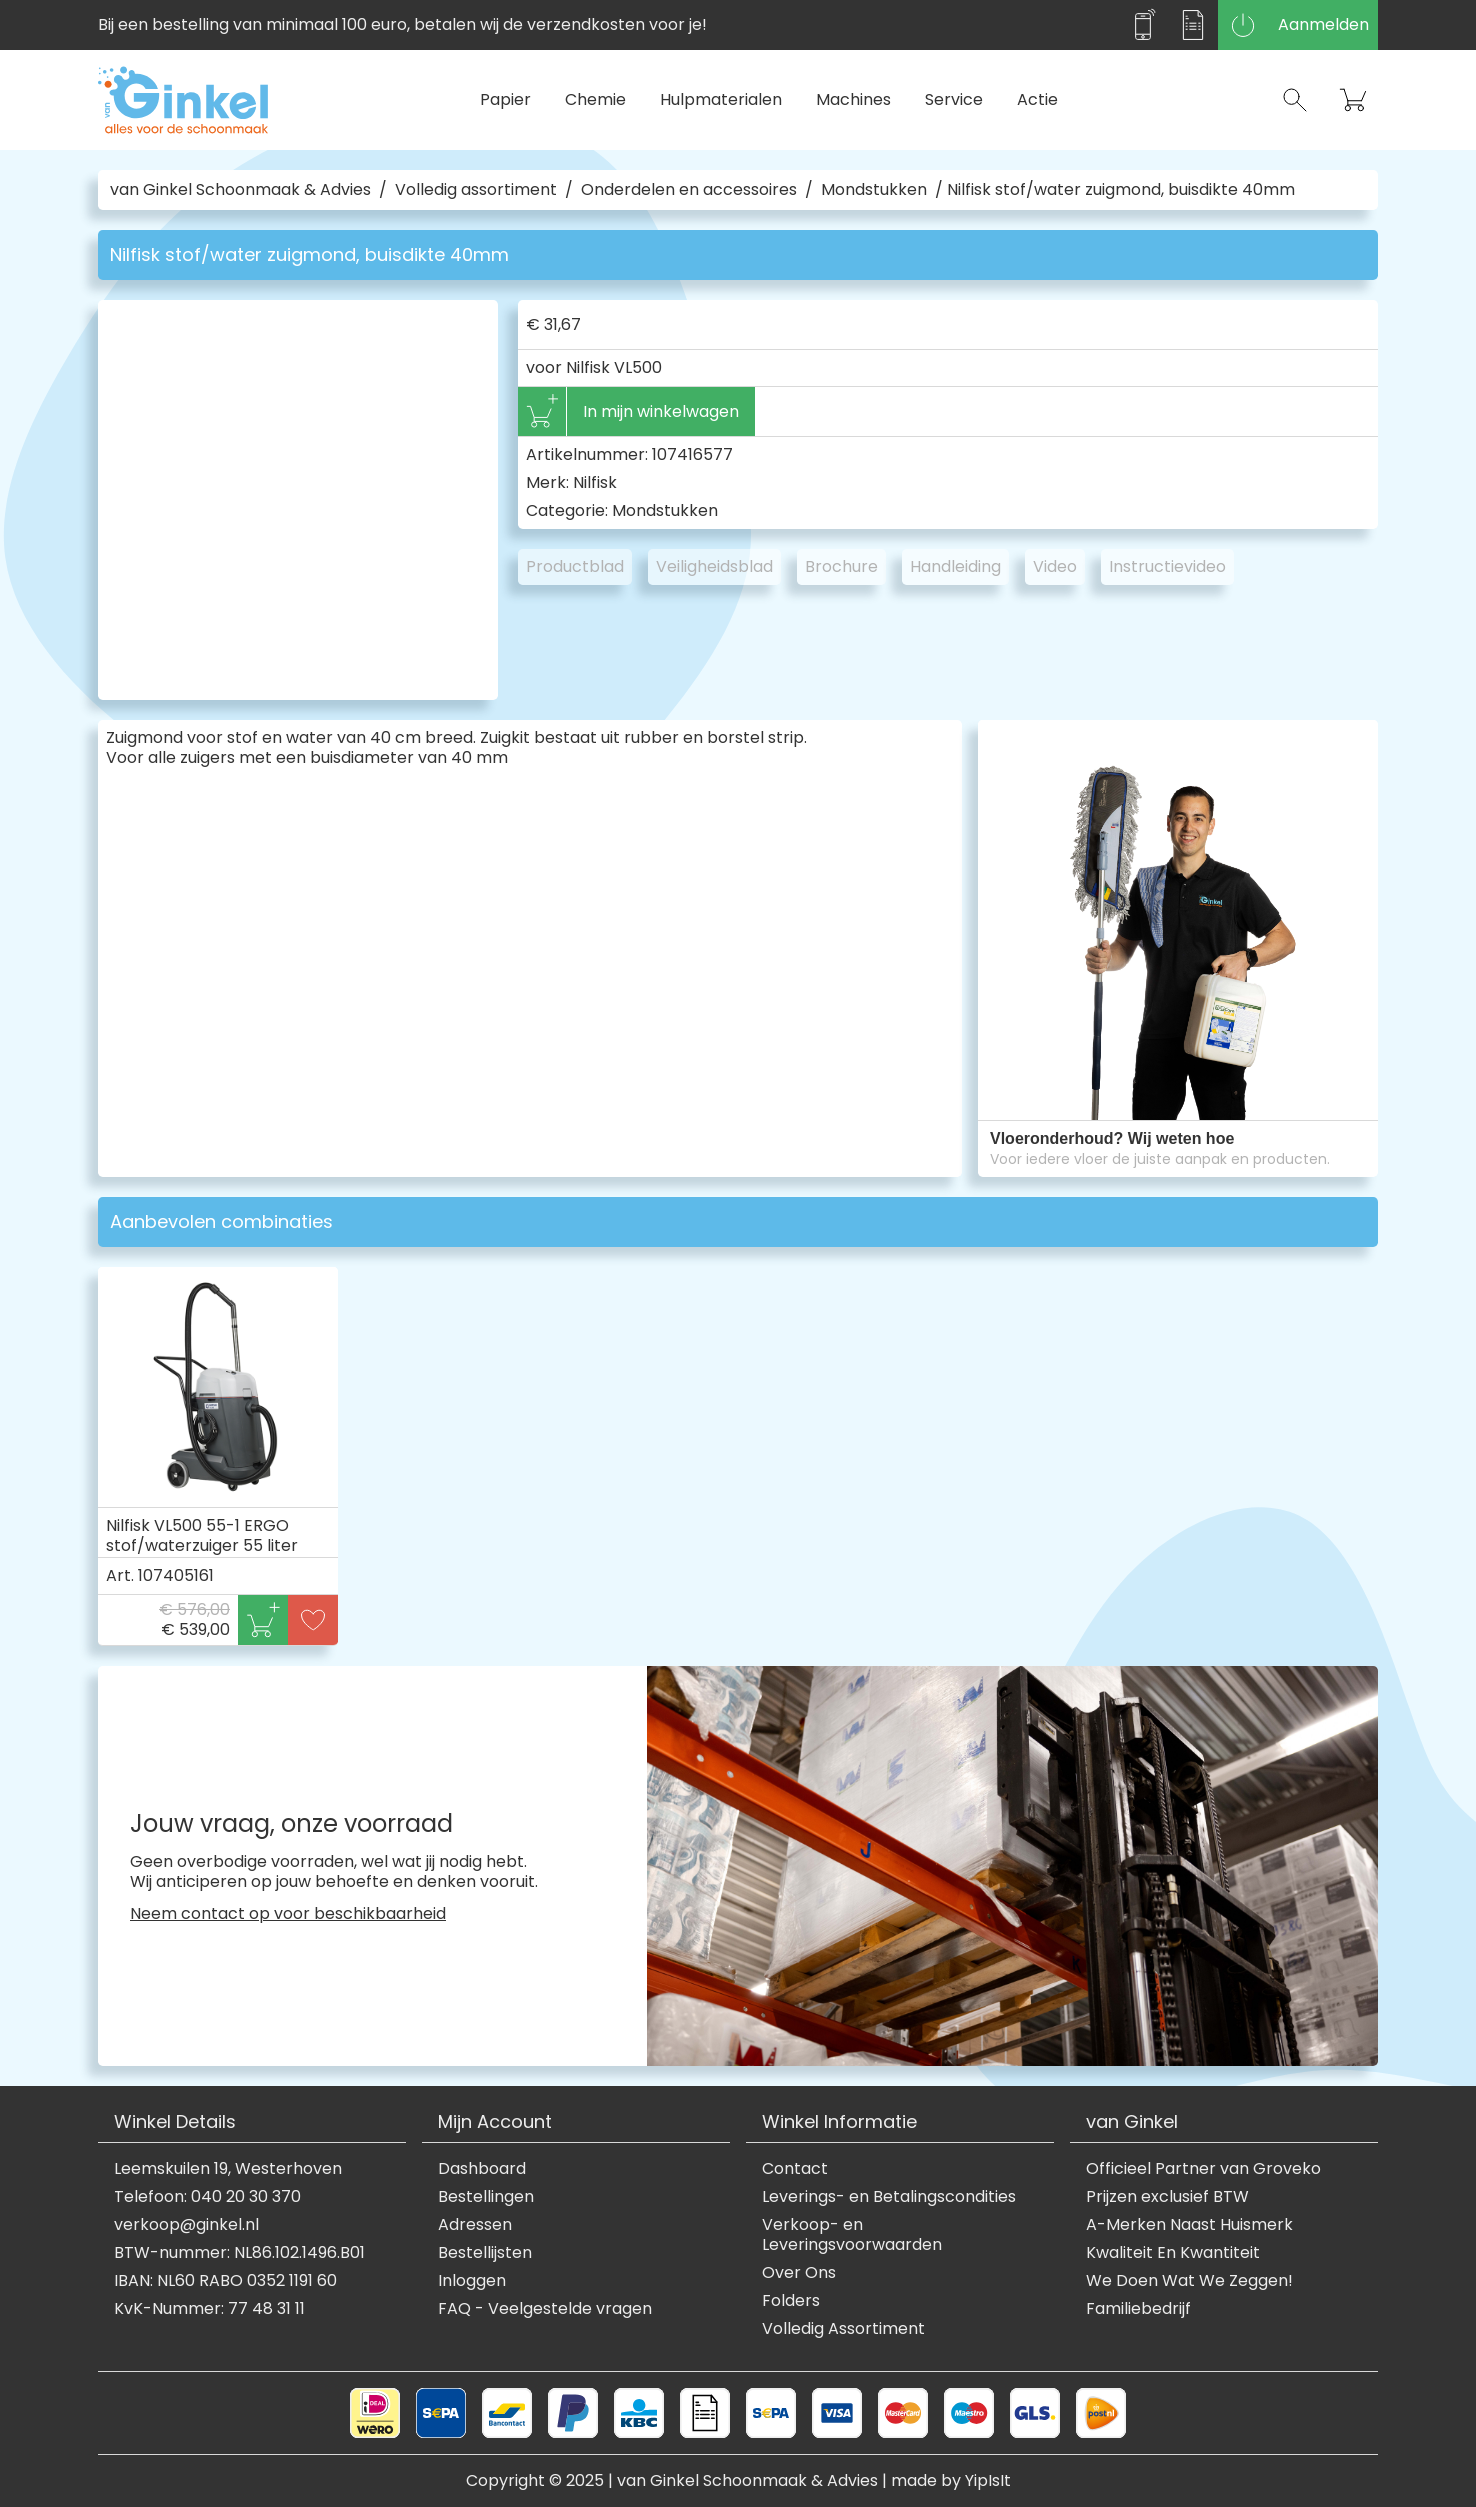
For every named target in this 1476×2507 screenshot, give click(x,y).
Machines (853, 99)
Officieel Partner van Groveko (1203, 2169)
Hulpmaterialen (721, 99)
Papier (505, 99)
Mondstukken (874, 190)
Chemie (595, 99)
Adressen (475, 2225)
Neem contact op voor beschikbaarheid (288, 1914)
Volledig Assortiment (843, 2329)
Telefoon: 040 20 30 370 (207, 2197)
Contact (795, 2169)
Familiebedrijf (1138, 2309)
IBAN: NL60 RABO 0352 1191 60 (225, 2281)
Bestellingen (486, 2197)
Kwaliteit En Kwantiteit (1173, 2253)
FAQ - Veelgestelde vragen (545, 2309)
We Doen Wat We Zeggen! (1189, 2281)
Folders (791, 2301)
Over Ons (799, 2273)
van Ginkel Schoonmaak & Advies (240, 190)
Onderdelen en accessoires (689, 190)
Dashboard (482, 2169)
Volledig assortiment (476, 190)
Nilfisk (595, 482)
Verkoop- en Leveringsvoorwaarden (852, 2235)
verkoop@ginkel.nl (186, 2225)
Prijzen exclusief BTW (1167, 2197)
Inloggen (472, 2281)
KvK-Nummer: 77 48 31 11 (209, 2309)
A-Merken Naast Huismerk (1189, 2225)
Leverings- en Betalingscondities (889, 2197)
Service (954, 99)
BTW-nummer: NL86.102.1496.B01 (239, 2253)
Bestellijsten (485, 2253)
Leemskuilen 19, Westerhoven (228, 2169)
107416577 (692, 454)
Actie (1037, 99)
